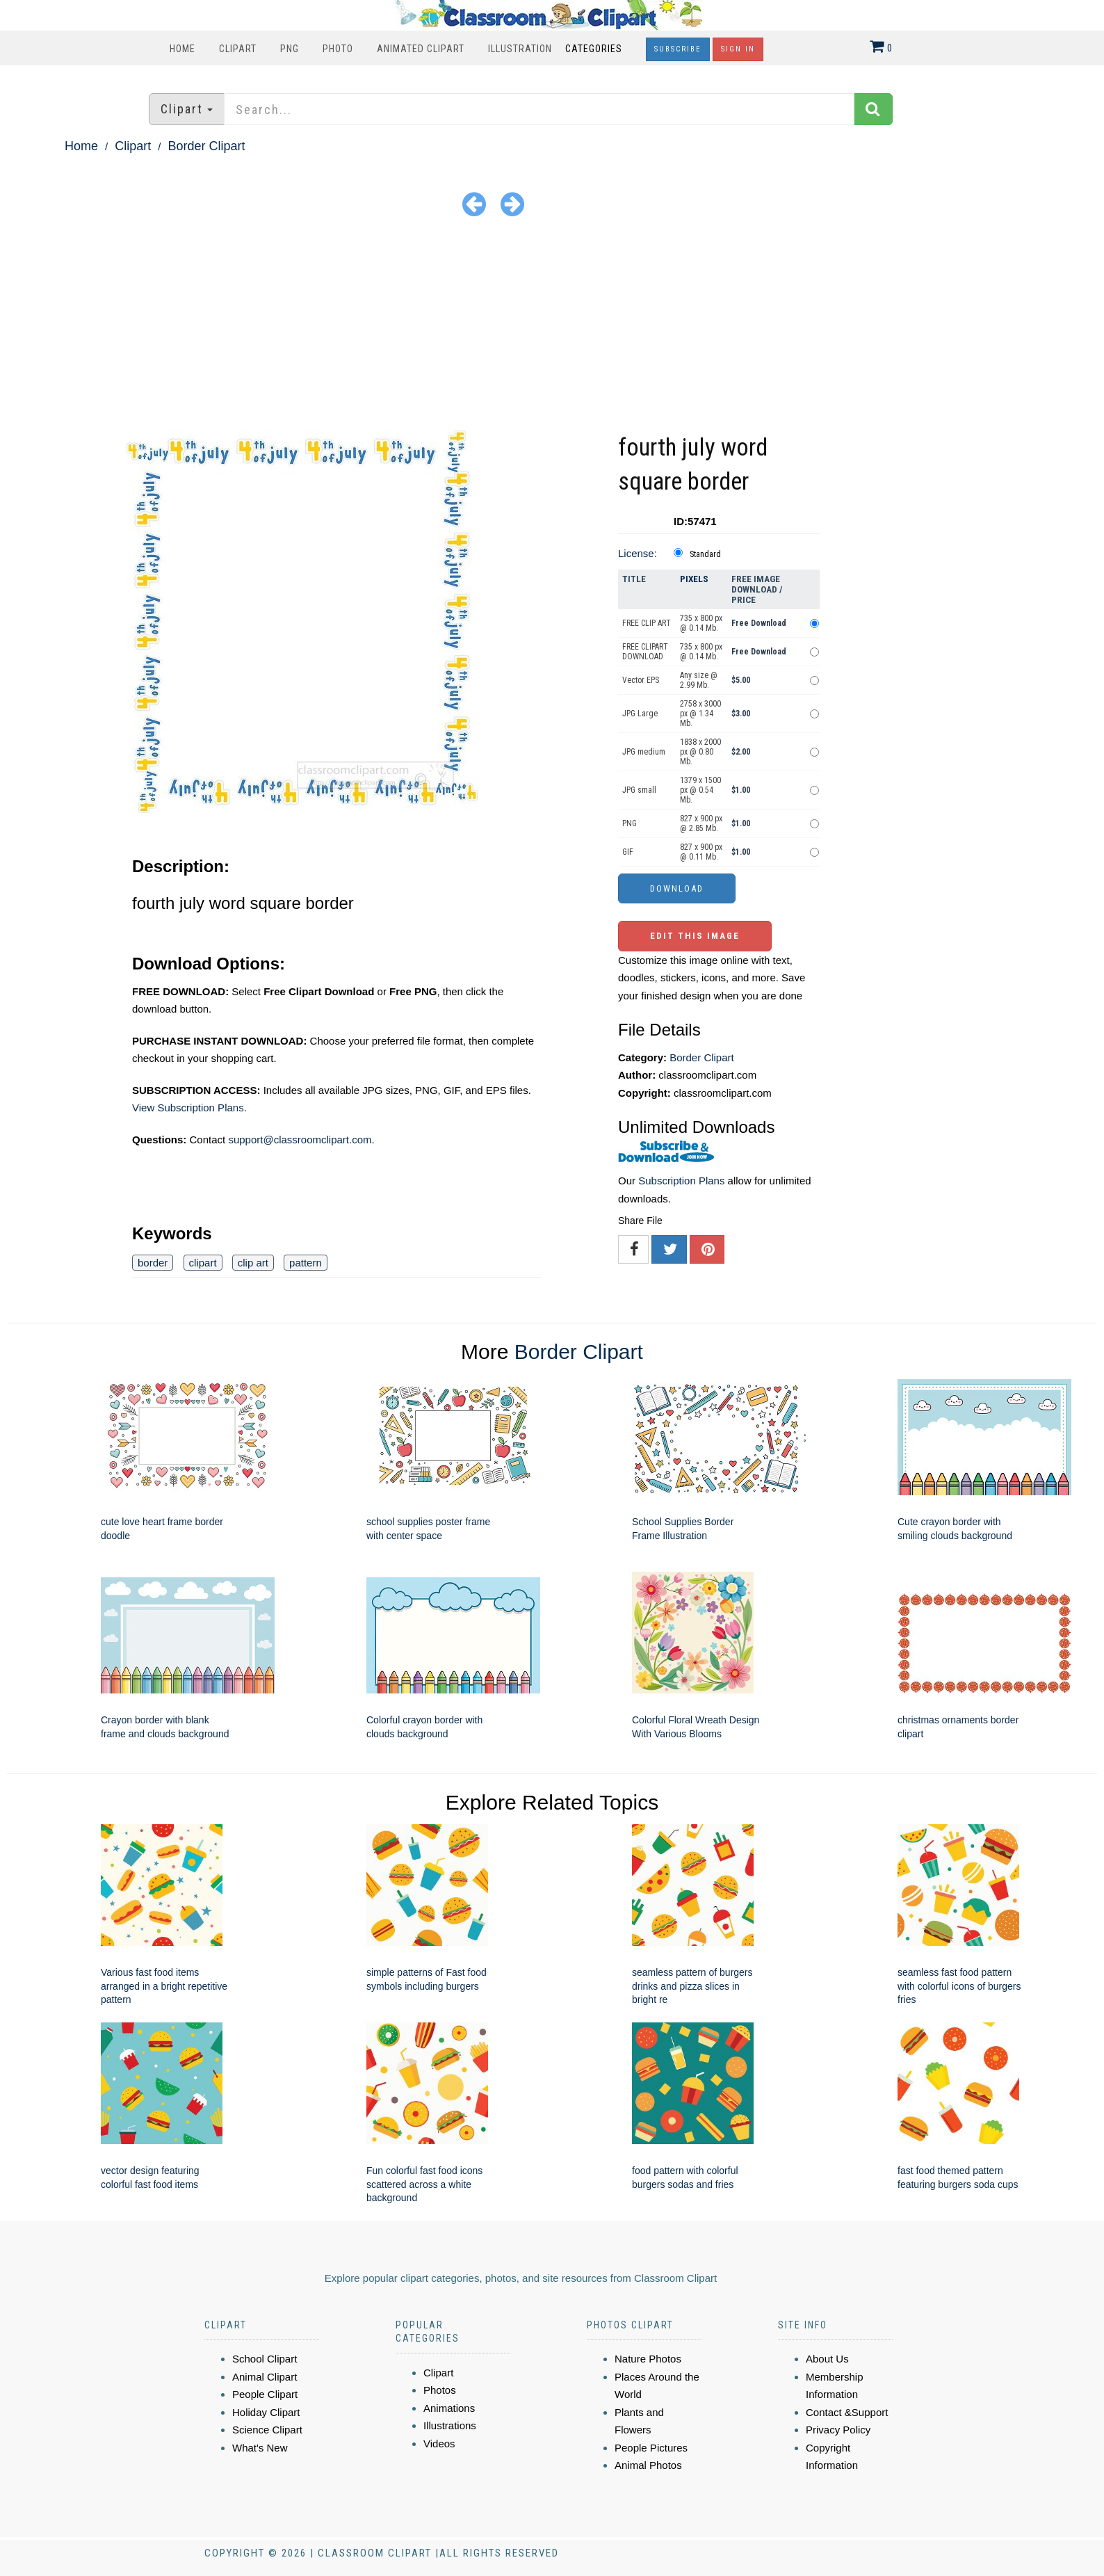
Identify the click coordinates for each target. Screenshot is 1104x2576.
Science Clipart (267, 2430)
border (153, 1263)
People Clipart (265, 2394)
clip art (253, 1263)
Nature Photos (648, 2359)
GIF (627, 852)
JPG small (639, 790)
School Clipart (264, 2359)
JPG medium (643, 752)
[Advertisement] (552, 326)
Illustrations (449, 2425)
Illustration (520, 48)
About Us (827, 2359)
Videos (439, 2443)
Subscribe (677, 49)
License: (637, 553)
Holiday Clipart (266, 2412)
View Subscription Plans (188, 1107)
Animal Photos (648, 2465)
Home (182, 48)
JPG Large (640, 713)
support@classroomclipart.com (299, 1139)
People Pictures (651, 2448)
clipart (203, 1263)
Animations (449, 2408)
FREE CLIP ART (646, 623)
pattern (305, 1263)
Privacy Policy (838, 2430)
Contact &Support (847, 2412)
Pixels (694, 579)
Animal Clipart (264, 2377)
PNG (289, 48)
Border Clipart (206, 146)
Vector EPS (640, 680)
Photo (338, 48)
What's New (260, 2448)
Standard (705, 554)
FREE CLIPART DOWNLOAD (645, 651)
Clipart (238, 48)
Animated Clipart (420, 48)
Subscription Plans (681, 1180)
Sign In (738, 49)
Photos (439, 2390)
